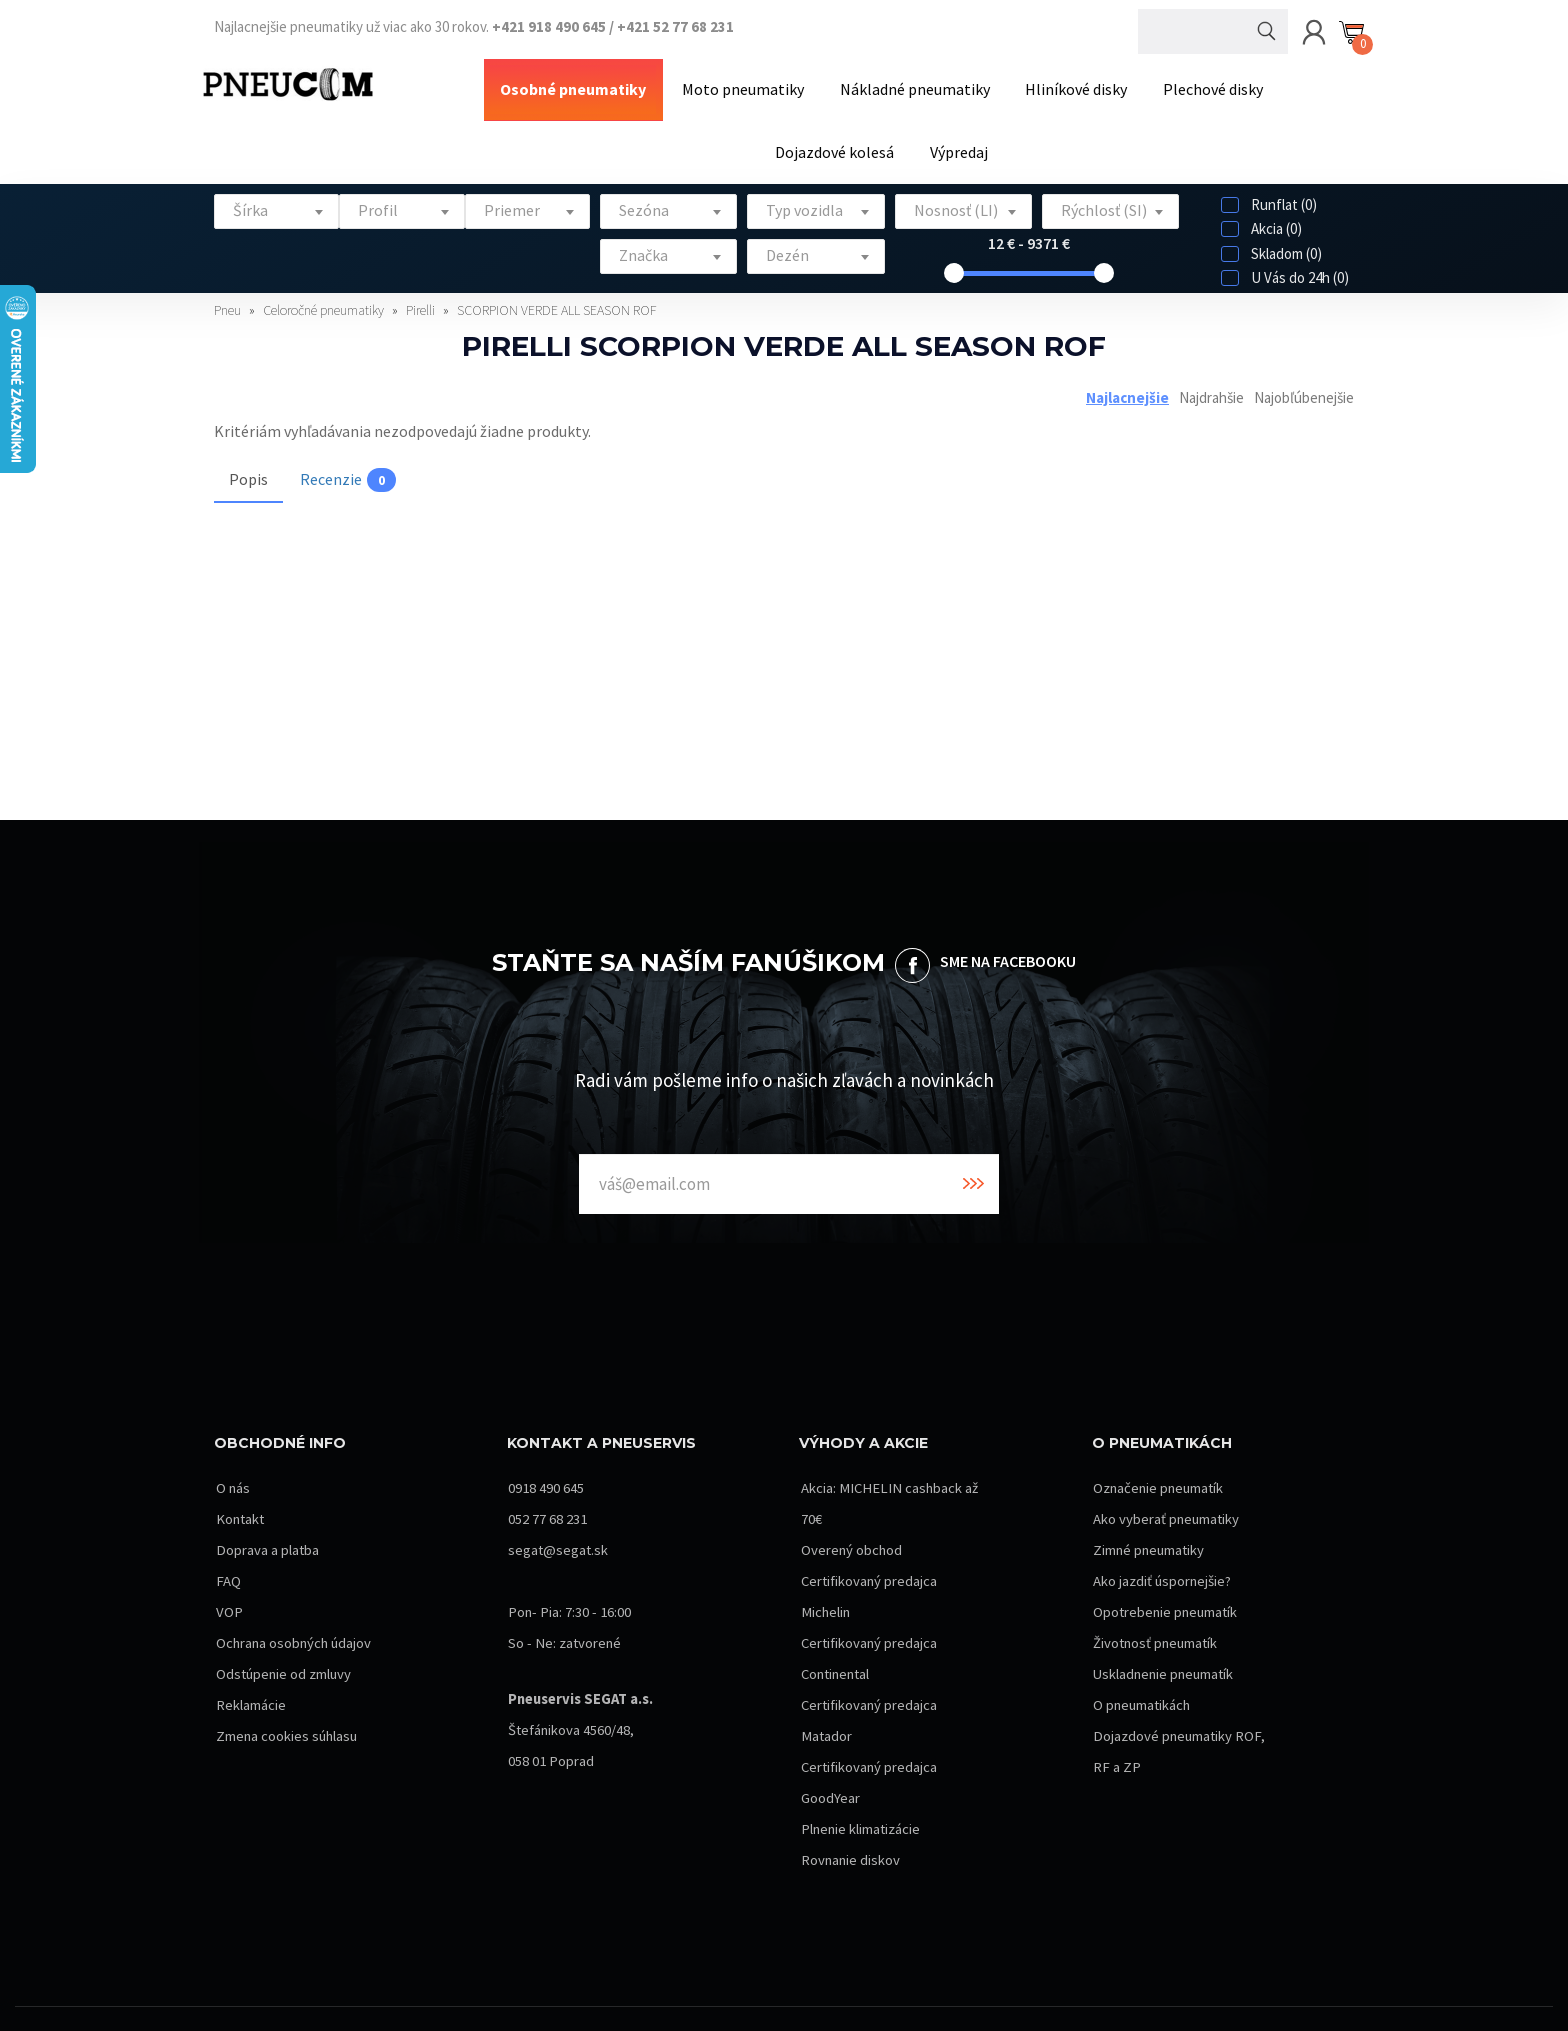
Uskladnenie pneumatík (1165, 1649)
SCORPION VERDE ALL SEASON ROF (556, 285)
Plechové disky (1117, 83)
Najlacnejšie (1127, 371)
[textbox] (276, 185)
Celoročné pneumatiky (325, 285)
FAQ (226, 1556)
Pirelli (422, 285)
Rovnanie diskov (849, 1835)
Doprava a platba (266, 1525)
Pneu (229, 285)
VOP (227, 1587)
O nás (231, 1463)
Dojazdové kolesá (1249, 83)
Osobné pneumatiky (528, 83)
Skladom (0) (1271, 228)
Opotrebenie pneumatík (1166, 1587)
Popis (248, 454)
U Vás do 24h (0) (1285, 252)
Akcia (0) (1261, 203)
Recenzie (348, 455)
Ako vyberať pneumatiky (1166, 1494)
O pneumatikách (1142, 1680)
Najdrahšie (1211, 371)
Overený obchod (850, 1525)
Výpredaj (882, 133)
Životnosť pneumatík (1156, 1618)
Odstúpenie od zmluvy (283, 1680)
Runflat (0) (1269, 179)
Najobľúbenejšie (1304, 371)
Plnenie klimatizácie (860, 1804)
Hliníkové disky (993, 83)
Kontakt (239, 1494)
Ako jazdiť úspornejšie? (1162, 1556)
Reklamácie (249, 1711)
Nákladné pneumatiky (844, 83)
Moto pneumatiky (685, 83)
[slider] (954, 248)
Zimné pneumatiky (1149, 1525)
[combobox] (276, 186)
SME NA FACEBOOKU (1008, 936)
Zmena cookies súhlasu (286, 1742)
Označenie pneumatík (1159, 1463)
